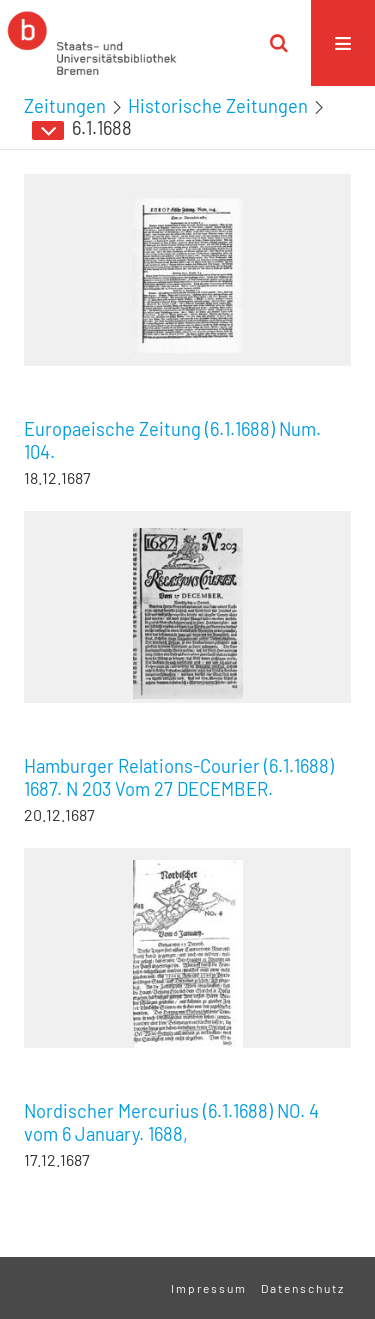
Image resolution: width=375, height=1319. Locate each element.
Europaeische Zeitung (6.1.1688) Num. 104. (172, 440)
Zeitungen (65, 106)
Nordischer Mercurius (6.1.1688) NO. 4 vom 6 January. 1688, (171, 1122)
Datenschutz (303, 1288)
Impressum (209, 1288)
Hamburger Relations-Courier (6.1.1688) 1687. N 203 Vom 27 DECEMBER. (179, 777)
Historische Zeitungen (218, 106)
